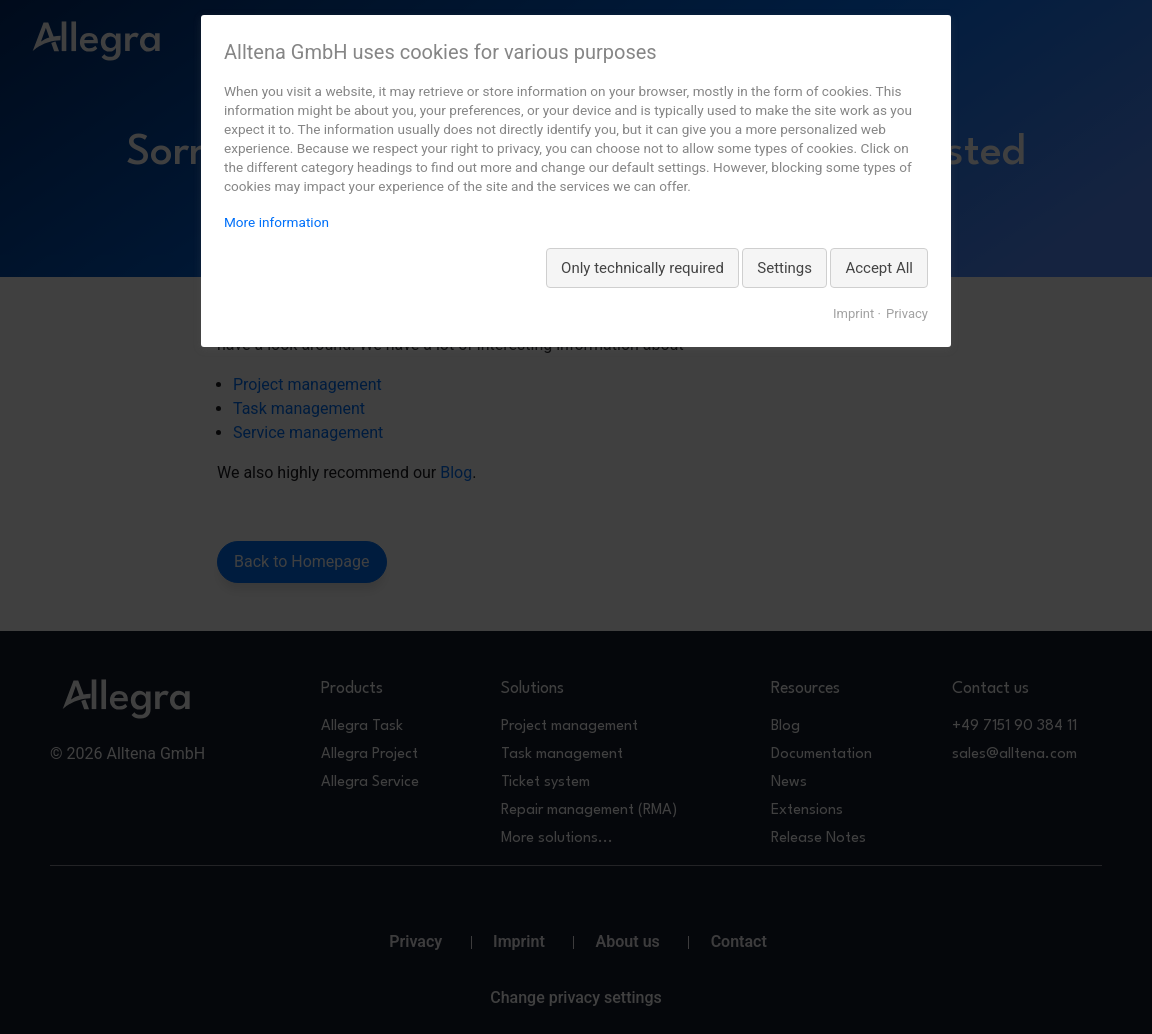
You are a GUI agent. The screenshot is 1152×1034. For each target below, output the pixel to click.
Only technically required (642, 268)
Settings (784, 268)
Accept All (879, 268)
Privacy (907, 313)
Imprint (853, 313)
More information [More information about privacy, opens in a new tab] (276, 222)
